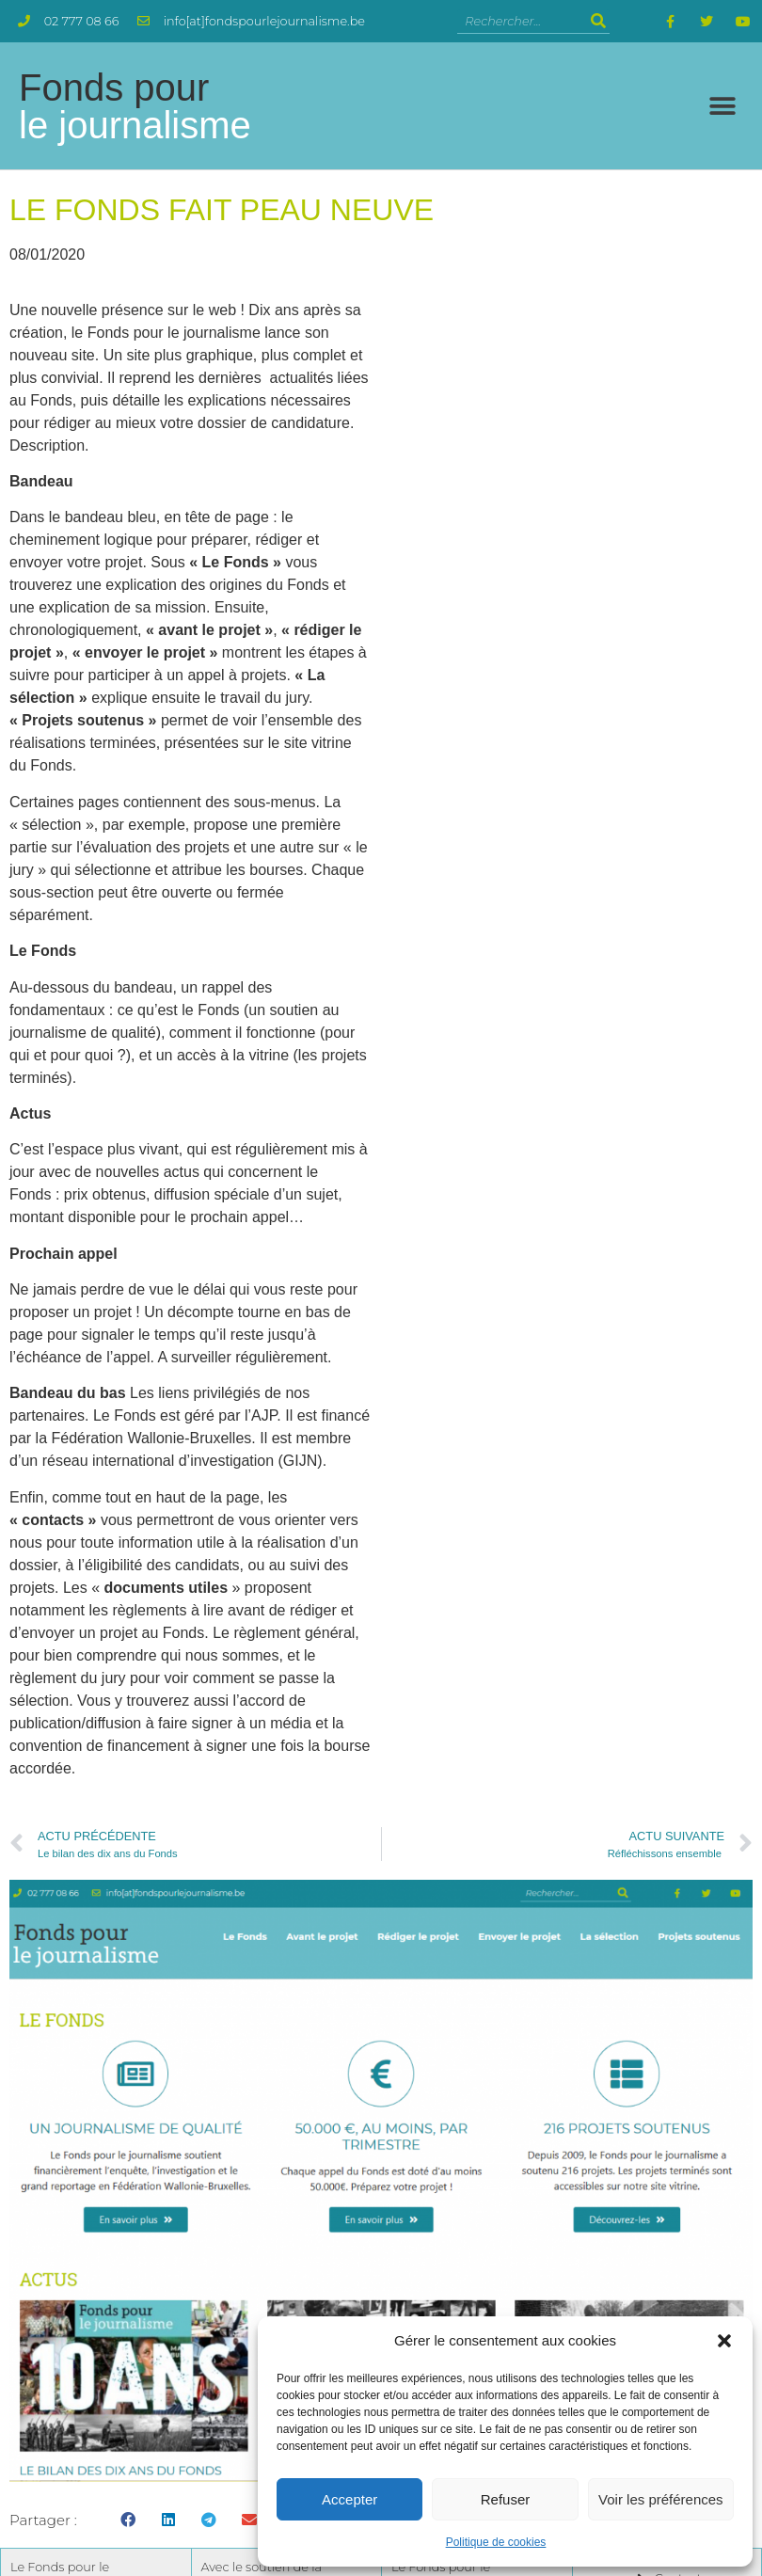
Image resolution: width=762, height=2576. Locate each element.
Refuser (506, 2499)
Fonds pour (135, 106)
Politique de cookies (496, 2542)
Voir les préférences (660, 2499)
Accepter (349, 2499)
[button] (724, 2340)
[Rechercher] (598, 21)
